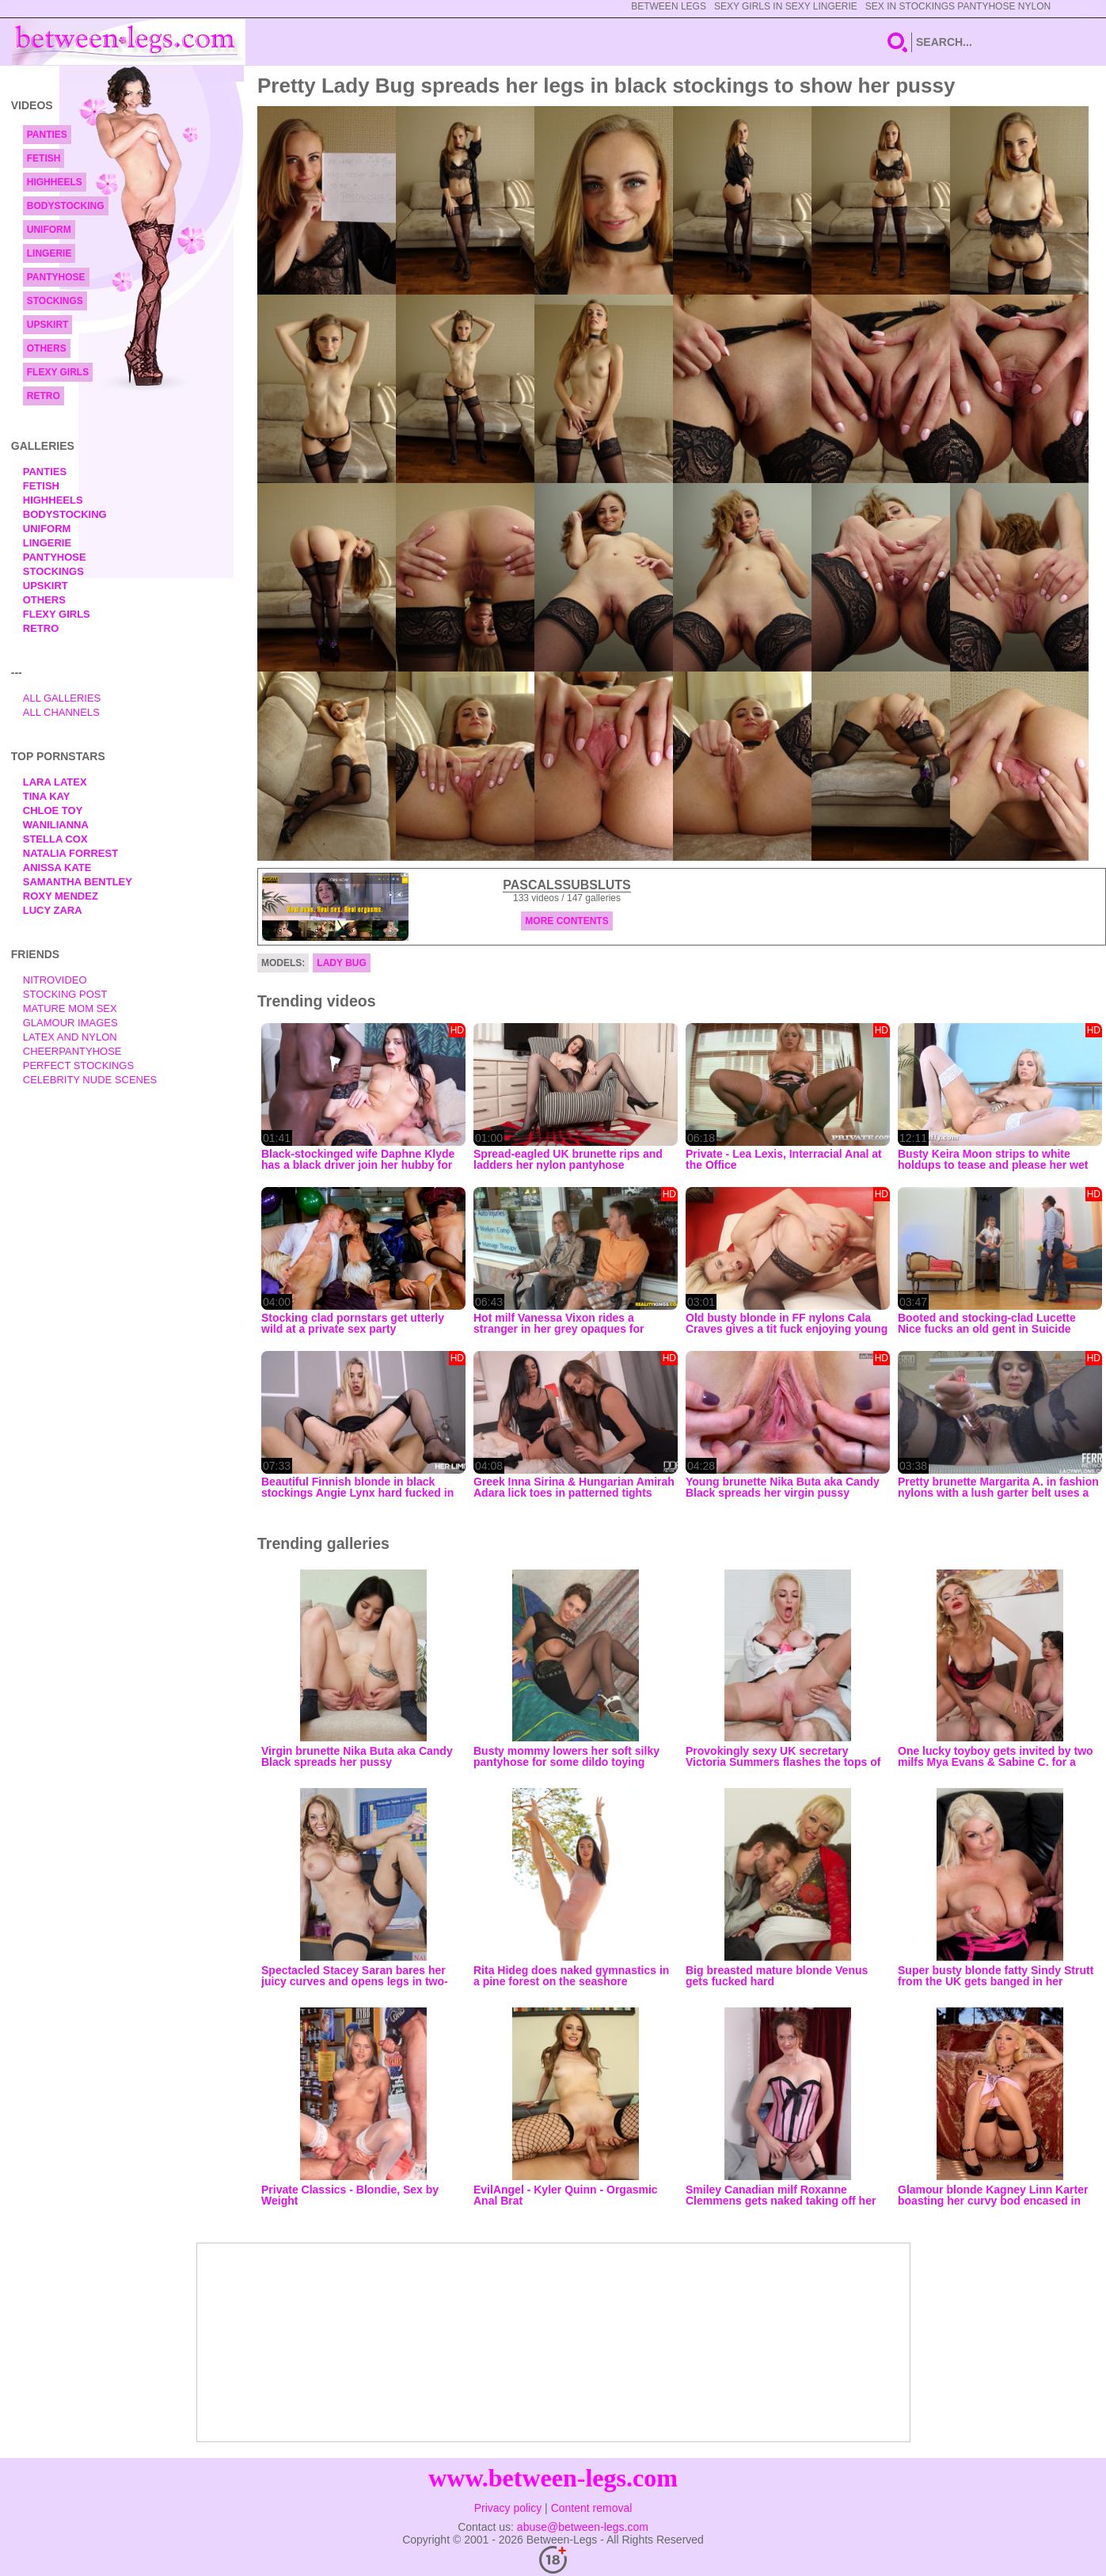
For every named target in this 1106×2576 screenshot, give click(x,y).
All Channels (61, 712)
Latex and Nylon (70, 1037)
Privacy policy (508, 2508)
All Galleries (62, 698)
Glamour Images (70, 1023)
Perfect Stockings (78, 1065)
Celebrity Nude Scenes (90, 1080)
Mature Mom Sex (70, 1008)
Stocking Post (65, 994)
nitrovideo (55, 980)
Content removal (592, 2508)
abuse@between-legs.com (582, 2527)
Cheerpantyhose (72, 1051)
